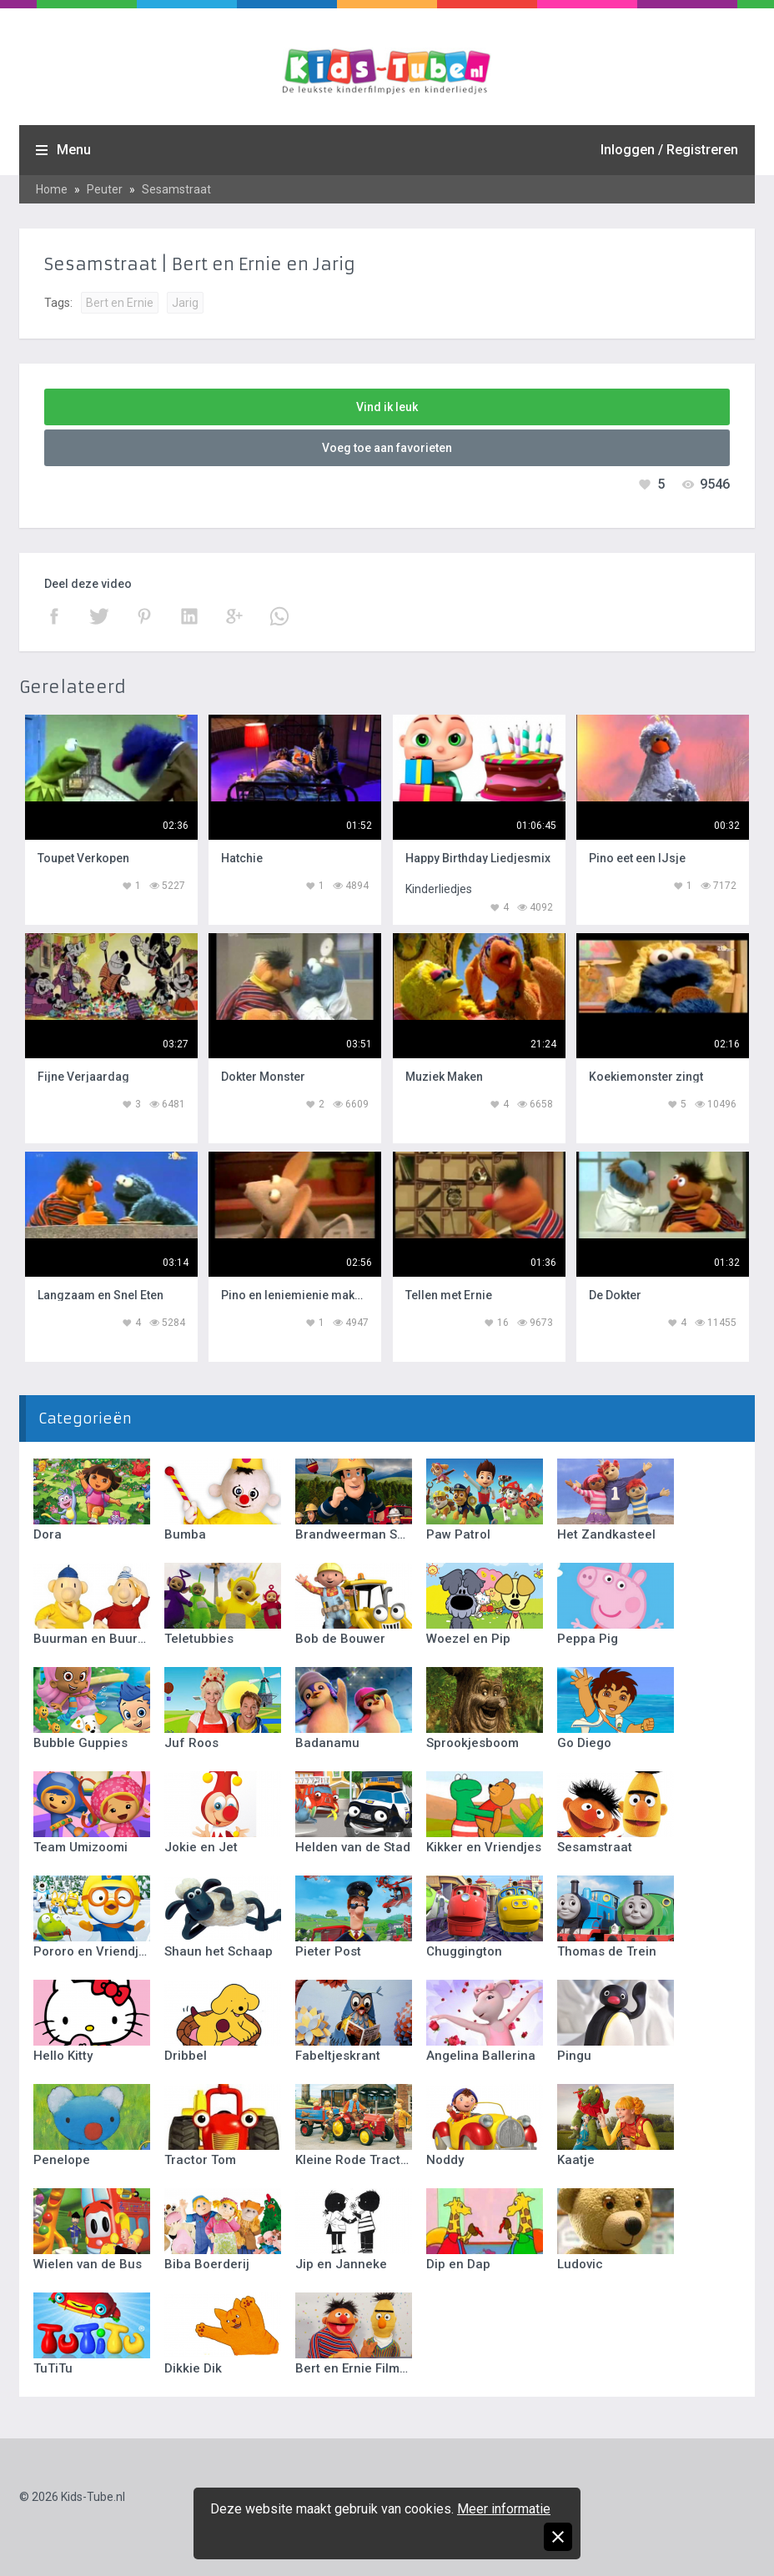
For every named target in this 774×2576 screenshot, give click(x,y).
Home (52, 189)
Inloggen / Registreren (669, 150)
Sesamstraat (176, 189)
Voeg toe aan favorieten (387, 447)
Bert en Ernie (119, 302)
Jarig (185, 302)
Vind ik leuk (387, 407)
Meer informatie (503, 2509)
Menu (74, 150)
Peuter (105, 189)
